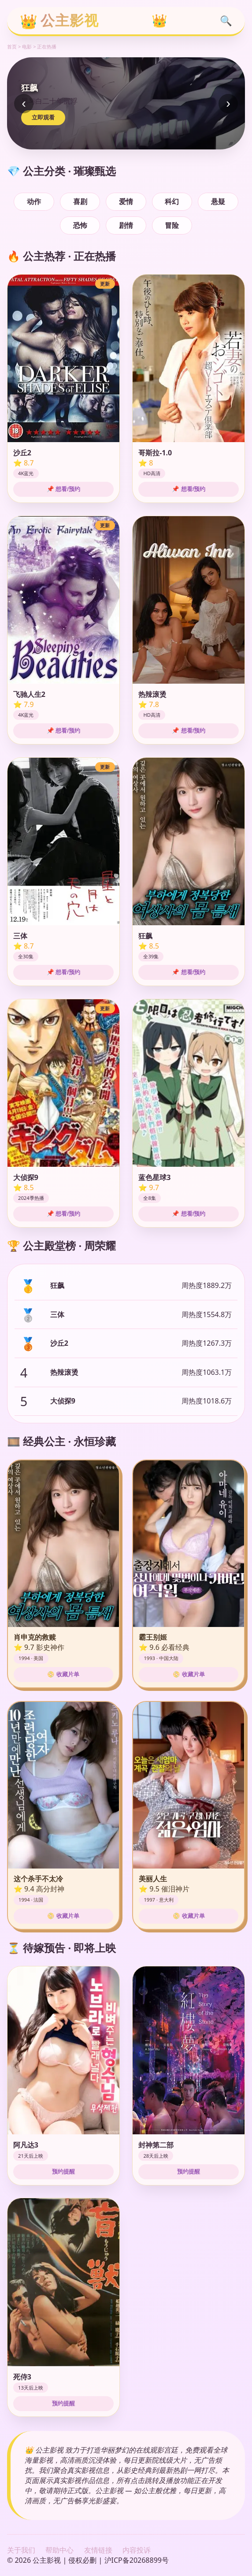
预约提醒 (63, 2171)
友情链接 (98, 2550)
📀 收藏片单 (63, 1674)
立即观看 (43, 117)
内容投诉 (136, 2550)
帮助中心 (59, 2550)
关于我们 (21, 2550)
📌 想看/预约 (63, 489)
